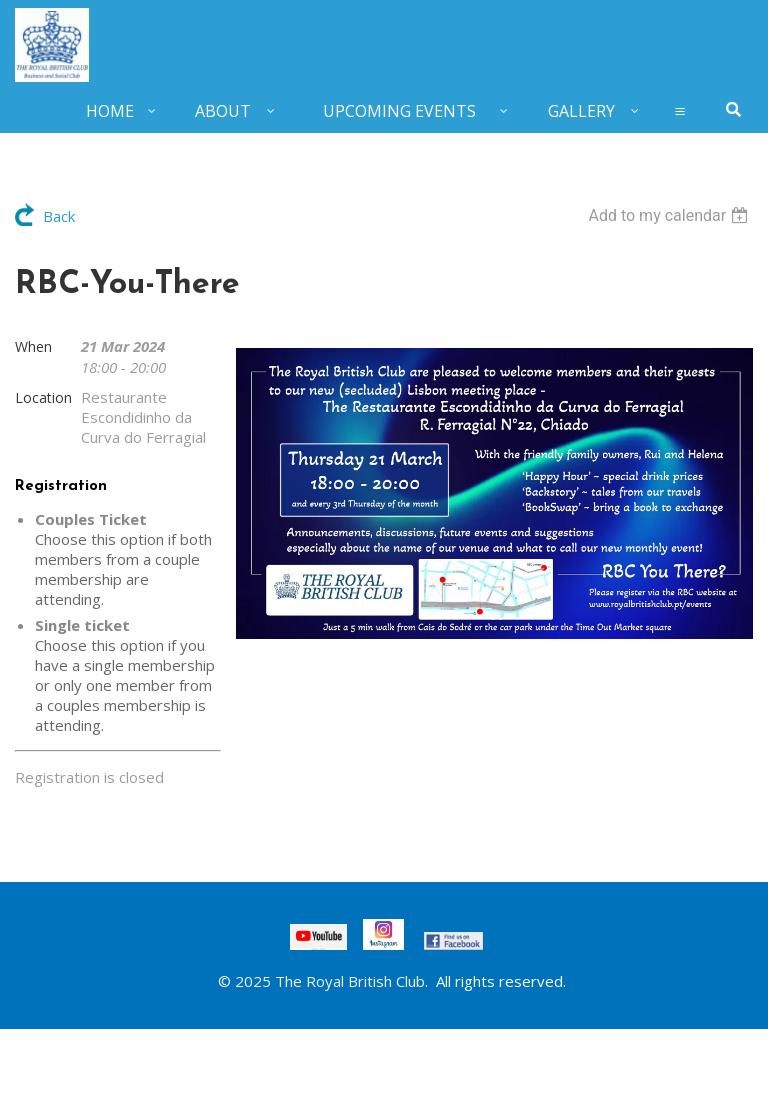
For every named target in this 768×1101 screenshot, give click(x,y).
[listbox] (670, 215)
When (33, 346)
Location (43, 397)
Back (59, 216)
